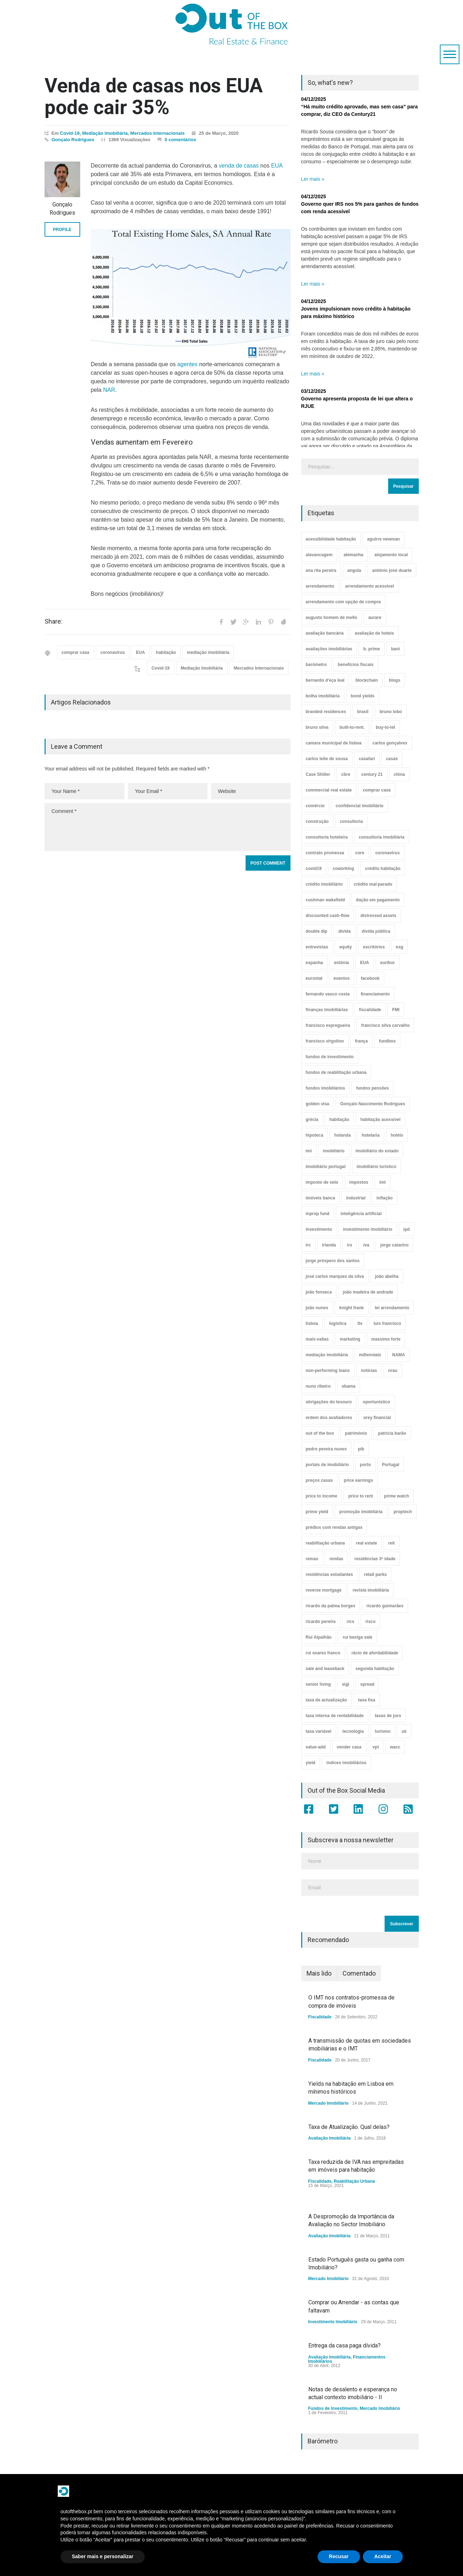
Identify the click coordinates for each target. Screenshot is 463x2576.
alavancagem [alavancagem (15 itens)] (319, 554)
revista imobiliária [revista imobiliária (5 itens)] (371, 1590)
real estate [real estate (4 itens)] (366, 1543)
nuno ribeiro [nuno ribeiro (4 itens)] (318, 1386)
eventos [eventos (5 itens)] (342, 978)
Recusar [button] (339, 2556)
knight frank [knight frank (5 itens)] (351, 1307)
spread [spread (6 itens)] (367, 1684)
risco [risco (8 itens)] (370, 1621)
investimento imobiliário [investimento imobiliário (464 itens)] (367, 1229)
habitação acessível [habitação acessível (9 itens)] (380, 1119)
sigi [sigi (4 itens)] (345, 1684)
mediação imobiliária (208, 652)
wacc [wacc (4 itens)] (395, 1747)
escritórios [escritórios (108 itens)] (374, 946)
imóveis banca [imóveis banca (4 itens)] (320, 1197)
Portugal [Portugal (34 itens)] (391, 1464)
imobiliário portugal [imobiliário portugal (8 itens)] (326, 1166)
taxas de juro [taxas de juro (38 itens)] (388, 1715)
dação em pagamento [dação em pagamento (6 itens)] (378, 899)
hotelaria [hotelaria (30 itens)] (371, 1135)
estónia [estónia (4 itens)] (341, 962)
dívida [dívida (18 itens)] (344, 931)
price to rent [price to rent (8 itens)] (360, 1496)
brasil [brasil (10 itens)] (363, 711)
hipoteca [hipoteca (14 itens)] (314, 1135)
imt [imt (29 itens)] (382, 1182)
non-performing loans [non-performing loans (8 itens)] (328, 1370)
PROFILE (62, 229)
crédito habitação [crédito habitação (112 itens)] (382, 868)
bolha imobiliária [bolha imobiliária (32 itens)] (323, 695)
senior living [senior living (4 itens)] (318, 1684)
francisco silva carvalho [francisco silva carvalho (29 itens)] (385, 1025)
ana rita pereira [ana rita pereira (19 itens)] (321, 570)
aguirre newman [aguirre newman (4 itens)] (383, 539)
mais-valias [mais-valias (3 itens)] (317, 1339)
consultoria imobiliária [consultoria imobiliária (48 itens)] (382, 837)
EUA (277, 166)
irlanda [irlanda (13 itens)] (329, 1245)
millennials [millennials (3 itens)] (370, 1354)
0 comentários (180, 139)
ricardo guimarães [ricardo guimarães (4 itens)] (384, 1605)
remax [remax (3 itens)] (312, 1558)
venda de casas (239, 166)
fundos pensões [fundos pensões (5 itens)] (372, 1088)
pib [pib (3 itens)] (361, 1448)
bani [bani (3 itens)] (395, 648)
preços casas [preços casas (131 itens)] (319, 1480)
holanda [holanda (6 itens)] (342, 1135)
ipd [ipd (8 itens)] (406, 1229)
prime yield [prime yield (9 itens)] (317, 1511)
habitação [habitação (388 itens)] (339, 1119)
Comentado (359, 1973)
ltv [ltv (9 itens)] (359, 1323)
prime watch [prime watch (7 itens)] (396, 1496)
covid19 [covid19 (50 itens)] (314, 868)
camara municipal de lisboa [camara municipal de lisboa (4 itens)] (334, 743)
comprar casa (75, 652)
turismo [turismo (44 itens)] (383, 1731)
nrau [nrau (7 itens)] (392, 1370)
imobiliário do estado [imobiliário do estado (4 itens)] (377, 1150)
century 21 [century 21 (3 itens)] (372, 774)
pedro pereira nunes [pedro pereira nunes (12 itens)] (326, 1448)
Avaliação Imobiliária (329, 2138)
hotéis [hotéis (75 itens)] (397, 1135)
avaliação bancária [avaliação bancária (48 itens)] (325, 633)
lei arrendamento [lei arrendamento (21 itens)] (392, 1307)
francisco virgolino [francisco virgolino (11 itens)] (325, 1041)
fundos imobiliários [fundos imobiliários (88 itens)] (325, 1088)
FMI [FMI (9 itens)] (396, 1009)
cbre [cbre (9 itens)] (345, 774)
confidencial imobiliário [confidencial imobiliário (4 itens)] (360, 805)
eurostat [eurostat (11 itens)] (314, 978)
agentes (187, 364)
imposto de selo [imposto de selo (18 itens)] (322, 1182)
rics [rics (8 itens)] (350, 1621)
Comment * (167, 827)
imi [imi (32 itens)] (309, 1150)
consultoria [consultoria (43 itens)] (351, 821)
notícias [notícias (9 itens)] (369, 1370)
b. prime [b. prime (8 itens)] (371, 648)
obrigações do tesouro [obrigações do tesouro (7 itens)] (329, 1401)
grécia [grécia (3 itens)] (312, 1119)
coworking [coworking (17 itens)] (343, 868)
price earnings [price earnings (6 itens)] (358, 1480)
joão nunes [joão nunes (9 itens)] (317, 1307)
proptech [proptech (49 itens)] (402, 1511)
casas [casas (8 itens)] (392, 758)
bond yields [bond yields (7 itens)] (363, 695)
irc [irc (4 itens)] (308, 1245)
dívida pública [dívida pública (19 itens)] (376, 931)
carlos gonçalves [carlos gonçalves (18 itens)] (389, 743)
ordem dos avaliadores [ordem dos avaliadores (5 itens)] (329, 1417)
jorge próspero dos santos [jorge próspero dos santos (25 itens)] (333, 1260)
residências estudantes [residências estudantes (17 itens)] (329, 1574)
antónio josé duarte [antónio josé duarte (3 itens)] (392, 570)
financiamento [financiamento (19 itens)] (375, 994)
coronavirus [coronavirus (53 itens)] (387, 852)
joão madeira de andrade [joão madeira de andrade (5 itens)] (368, 1292)
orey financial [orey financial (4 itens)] (377, 1417)
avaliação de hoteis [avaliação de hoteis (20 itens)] (374, 633)
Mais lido (319, 1973)
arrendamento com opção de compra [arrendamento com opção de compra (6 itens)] (343, 601)
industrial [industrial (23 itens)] (355, 1197)
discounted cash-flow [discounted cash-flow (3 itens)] (328, 915)
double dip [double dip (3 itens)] (317, 931)
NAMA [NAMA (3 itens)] (398, 1354)
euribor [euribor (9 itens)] (387, 962)
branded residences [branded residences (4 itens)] (326, 711)
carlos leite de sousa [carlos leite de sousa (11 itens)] (327, 758)
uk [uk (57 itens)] (404, 1731)
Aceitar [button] (382, 2556)
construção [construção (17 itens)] (317, 821)
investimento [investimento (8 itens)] (319, 1229)
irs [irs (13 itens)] (350, 1245)
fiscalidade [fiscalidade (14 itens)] (370, 1009)
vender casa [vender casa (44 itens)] (349, 1747)
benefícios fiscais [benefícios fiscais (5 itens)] (356, 664)
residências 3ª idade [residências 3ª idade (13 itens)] (374, 1558)
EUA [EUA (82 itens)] (364, 962)
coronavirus (113, 652)
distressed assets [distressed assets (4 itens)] (378, 915)
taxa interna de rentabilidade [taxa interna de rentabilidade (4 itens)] (335, 1715)
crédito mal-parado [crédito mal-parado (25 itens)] (373, 884)
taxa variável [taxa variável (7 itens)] (318, 1731)
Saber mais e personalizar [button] (103, 2556)
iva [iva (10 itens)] (366, 1245)
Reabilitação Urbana (354, 2181)
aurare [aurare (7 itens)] (374, 617)
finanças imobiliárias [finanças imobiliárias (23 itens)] (327, 1009)
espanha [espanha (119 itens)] (314, 962)
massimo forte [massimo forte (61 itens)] (386, 1339)
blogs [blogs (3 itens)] (394, 680)
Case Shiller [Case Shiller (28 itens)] (318, 774)
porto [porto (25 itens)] (365, 1464)
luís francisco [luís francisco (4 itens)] (387, 1323)
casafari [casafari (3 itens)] (367, 758)
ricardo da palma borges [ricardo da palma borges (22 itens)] (330, 1605)
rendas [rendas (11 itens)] (336, 1558)
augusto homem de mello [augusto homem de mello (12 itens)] (331, 617)
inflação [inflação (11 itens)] (384, 1197)
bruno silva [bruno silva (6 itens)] (317, 727)
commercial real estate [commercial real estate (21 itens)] (329, 790)
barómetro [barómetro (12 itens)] (316, 664)
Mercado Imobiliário (328, 2103)
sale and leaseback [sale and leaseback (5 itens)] (325, 1668)
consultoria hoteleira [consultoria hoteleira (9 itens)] (327, 837)
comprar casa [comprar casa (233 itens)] (377, 790)
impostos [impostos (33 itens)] (358, 1182)
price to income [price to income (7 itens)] (322, 1496)
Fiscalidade (319, 2016)
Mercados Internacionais (157, 133)
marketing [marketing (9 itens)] (350, 1339)
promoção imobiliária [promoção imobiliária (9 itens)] (360, 1511)
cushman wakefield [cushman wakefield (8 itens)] (325, 899)
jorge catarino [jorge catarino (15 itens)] (394, 1245)
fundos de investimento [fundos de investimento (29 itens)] (330, 1056)
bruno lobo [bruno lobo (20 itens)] (391, 711)
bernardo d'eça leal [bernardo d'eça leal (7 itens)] (325, 680)
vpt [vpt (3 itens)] (375, 1747)
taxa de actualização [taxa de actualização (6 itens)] (326, 1699)
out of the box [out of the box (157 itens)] (320, 1433)
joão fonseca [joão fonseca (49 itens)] (319, 1292)
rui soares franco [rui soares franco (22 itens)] (323, 1652)
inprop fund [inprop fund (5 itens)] (318, 1213)
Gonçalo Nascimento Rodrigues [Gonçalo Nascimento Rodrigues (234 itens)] (372, 1103)
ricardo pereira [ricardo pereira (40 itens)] (321, 1621)
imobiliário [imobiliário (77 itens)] (334, 1150)
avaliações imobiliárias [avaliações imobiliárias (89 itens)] (329, 648)
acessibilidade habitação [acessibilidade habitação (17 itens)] (331, 539)
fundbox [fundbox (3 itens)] (387, 1041)
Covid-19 (69, 133)
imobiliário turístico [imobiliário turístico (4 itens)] (376, 1166)
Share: (53, 621)
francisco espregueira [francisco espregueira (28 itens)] (328, 1025)
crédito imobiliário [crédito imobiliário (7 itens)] (324, 884)
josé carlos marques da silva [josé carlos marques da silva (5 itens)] (335, 1276)
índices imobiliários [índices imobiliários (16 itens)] (346, 1762)
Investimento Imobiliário (332, 2321)
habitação (166, 652)
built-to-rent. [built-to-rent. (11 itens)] (352, 727)
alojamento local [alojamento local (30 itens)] (391, 554)
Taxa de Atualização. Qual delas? (349, 2127)
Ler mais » (312, 179)
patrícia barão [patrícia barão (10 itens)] (392, 1433)
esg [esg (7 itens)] (399, 946)
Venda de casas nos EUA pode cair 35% (154, 96)
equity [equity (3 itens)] (345, 946)
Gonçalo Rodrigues (73, 139)
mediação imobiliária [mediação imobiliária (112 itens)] (327, 1354)
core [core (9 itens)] (359, 852)
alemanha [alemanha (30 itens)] (353, 554)
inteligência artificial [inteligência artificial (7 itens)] (360, 1213)
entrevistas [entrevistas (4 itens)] (317, 946)
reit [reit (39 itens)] (391, 1543)
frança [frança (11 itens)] (361, 1041)
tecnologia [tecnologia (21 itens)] (353, 1731)
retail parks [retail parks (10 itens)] (375, 1574)
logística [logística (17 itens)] (337, 1323)
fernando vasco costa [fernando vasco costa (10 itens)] (328, 994)
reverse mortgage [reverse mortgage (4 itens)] (324, 1590)
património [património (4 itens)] (356, 1433)
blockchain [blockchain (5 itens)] (366, 680)
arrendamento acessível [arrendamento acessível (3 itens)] (369, 586)
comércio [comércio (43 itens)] (315, 805)
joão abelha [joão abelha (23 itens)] (386, 1276)
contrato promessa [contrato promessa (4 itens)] (325, 852)
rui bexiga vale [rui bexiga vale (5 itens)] (357, 1637)
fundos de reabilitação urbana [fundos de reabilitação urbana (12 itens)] (336, 1072)
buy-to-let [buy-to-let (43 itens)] (385, 727)
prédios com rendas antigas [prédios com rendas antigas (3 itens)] (334, 1527)
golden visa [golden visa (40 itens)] (317, 1103)
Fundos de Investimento (332, 2408)
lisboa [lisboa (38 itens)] (312, 1323)
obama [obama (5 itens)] (349, 1386)
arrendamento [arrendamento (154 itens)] (320, 586)
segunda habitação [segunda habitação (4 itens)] (374, 1668)
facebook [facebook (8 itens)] (370, 978)
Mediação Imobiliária (105, 133)
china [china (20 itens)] (399, 774)
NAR (109, 390)
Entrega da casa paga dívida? (344, 2345)
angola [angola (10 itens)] (354, 570)
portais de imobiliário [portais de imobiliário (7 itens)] (327, 1464)
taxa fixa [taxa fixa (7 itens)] (366, 1699)
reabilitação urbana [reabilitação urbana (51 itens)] (325, 1543)
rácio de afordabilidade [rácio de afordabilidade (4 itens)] (374, 1652)
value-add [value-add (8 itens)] (316, 1747)
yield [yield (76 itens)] (310, 1762)
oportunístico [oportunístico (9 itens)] (376, 1401)
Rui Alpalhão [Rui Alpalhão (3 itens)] (319, 1637)
